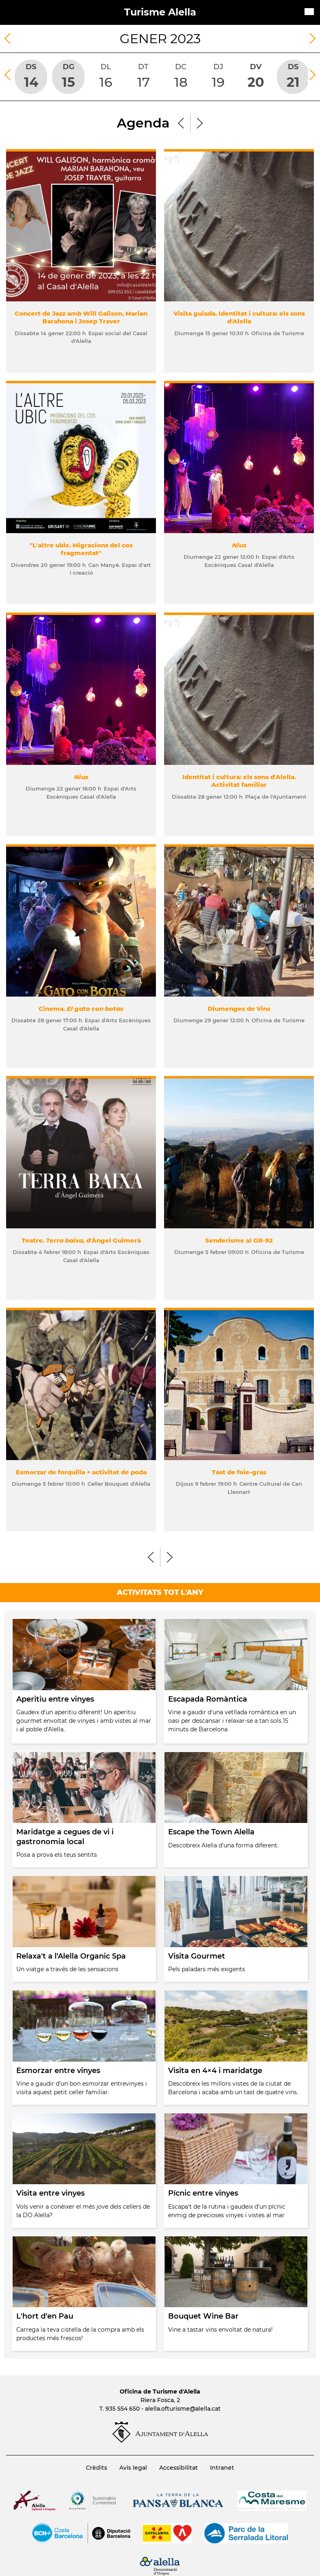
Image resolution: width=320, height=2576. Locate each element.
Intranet (222, 2467)
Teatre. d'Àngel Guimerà (81, 1240)
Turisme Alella (160, 12)
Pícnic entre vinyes (203, 2193)
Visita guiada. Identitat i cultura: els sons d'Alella (239, 317)
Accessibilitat (178, 2467)
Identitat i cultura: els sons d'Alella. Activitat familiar (239, 780)
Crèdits (96, 2467)
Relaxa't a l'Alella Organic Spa (71, 1956)
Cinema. (81, 1008)
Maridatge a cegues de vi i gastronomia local (65, 1836)
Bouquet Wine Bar (203, 2316)
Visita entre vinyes (50, 2193)
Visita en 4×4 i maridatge (215, 2070)
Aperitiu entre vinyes (55, 1699)
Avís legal (133, 2467)
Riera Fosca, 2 (160, 2400)
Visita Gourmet (196, 1956)
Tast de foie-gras (239, 1472)
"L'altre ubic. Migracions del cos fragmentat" (81, 549)
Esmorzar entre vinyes (58, 2070)
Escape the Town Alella (211, 1831)
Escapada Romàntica (207, 1699)
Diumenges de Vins (239, 1008)
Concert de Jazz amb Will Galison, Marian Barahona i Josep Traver (81, 317)
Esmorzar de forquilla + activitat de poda (81, 1472)
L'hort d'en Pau (44, 2316)
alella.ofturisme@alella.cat (183, 2408)
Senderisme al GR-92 (239, 1240)
